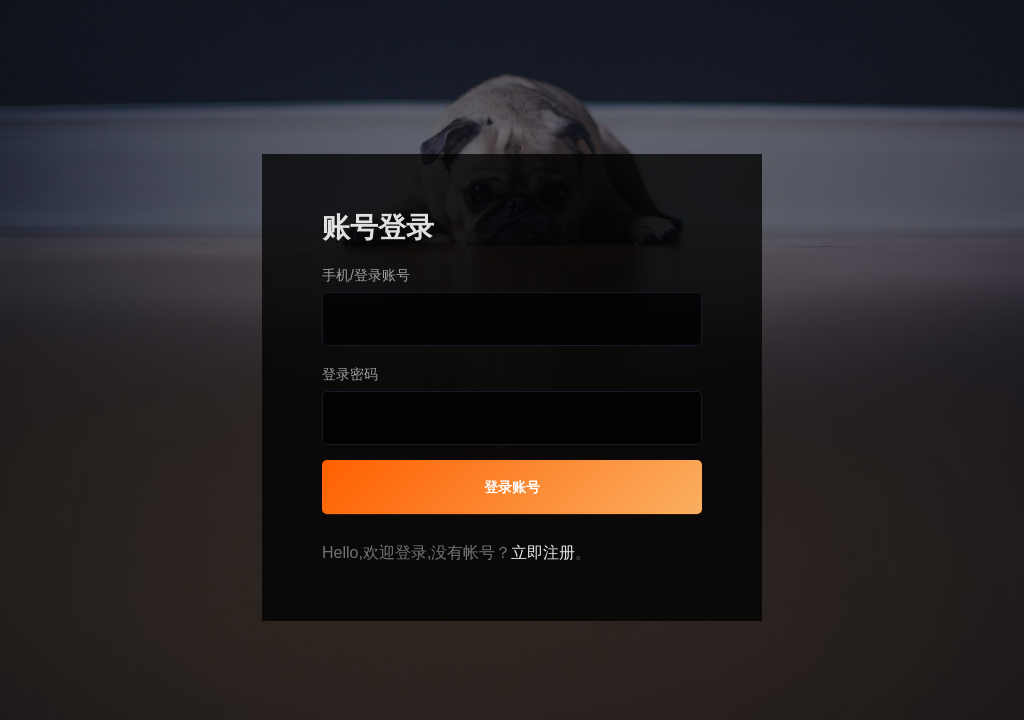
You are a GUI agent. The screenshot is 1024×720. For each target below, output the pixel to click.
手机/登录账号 (366, 275)
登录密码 (350, 374)
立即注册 (543, 552)
